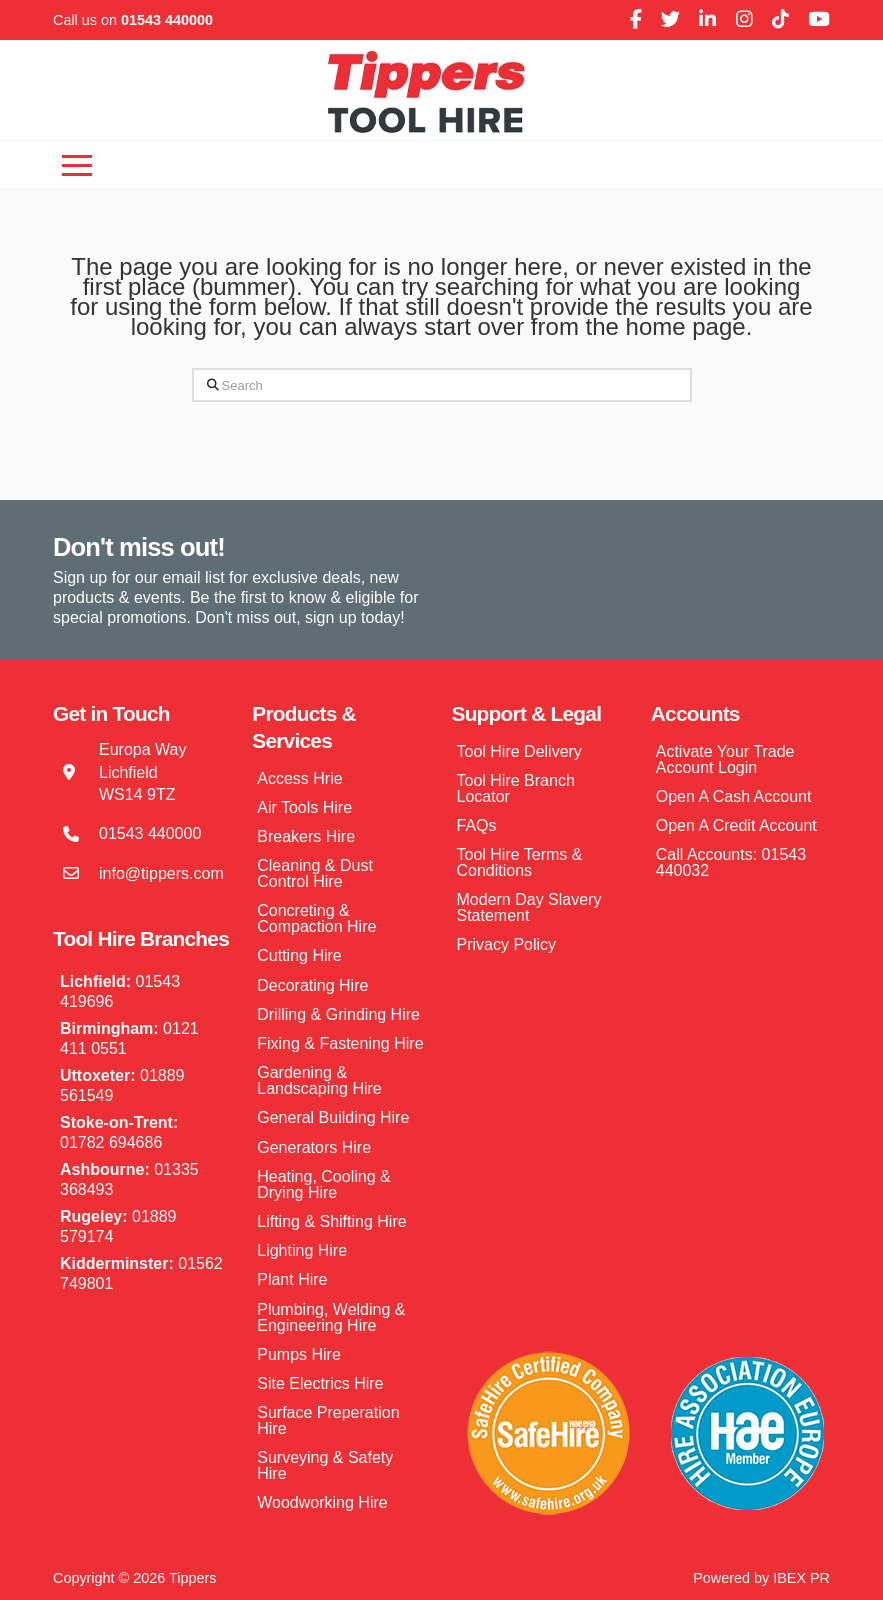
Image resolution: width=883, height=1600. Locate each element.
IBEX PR (801, 1578)
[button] (77, 165)
